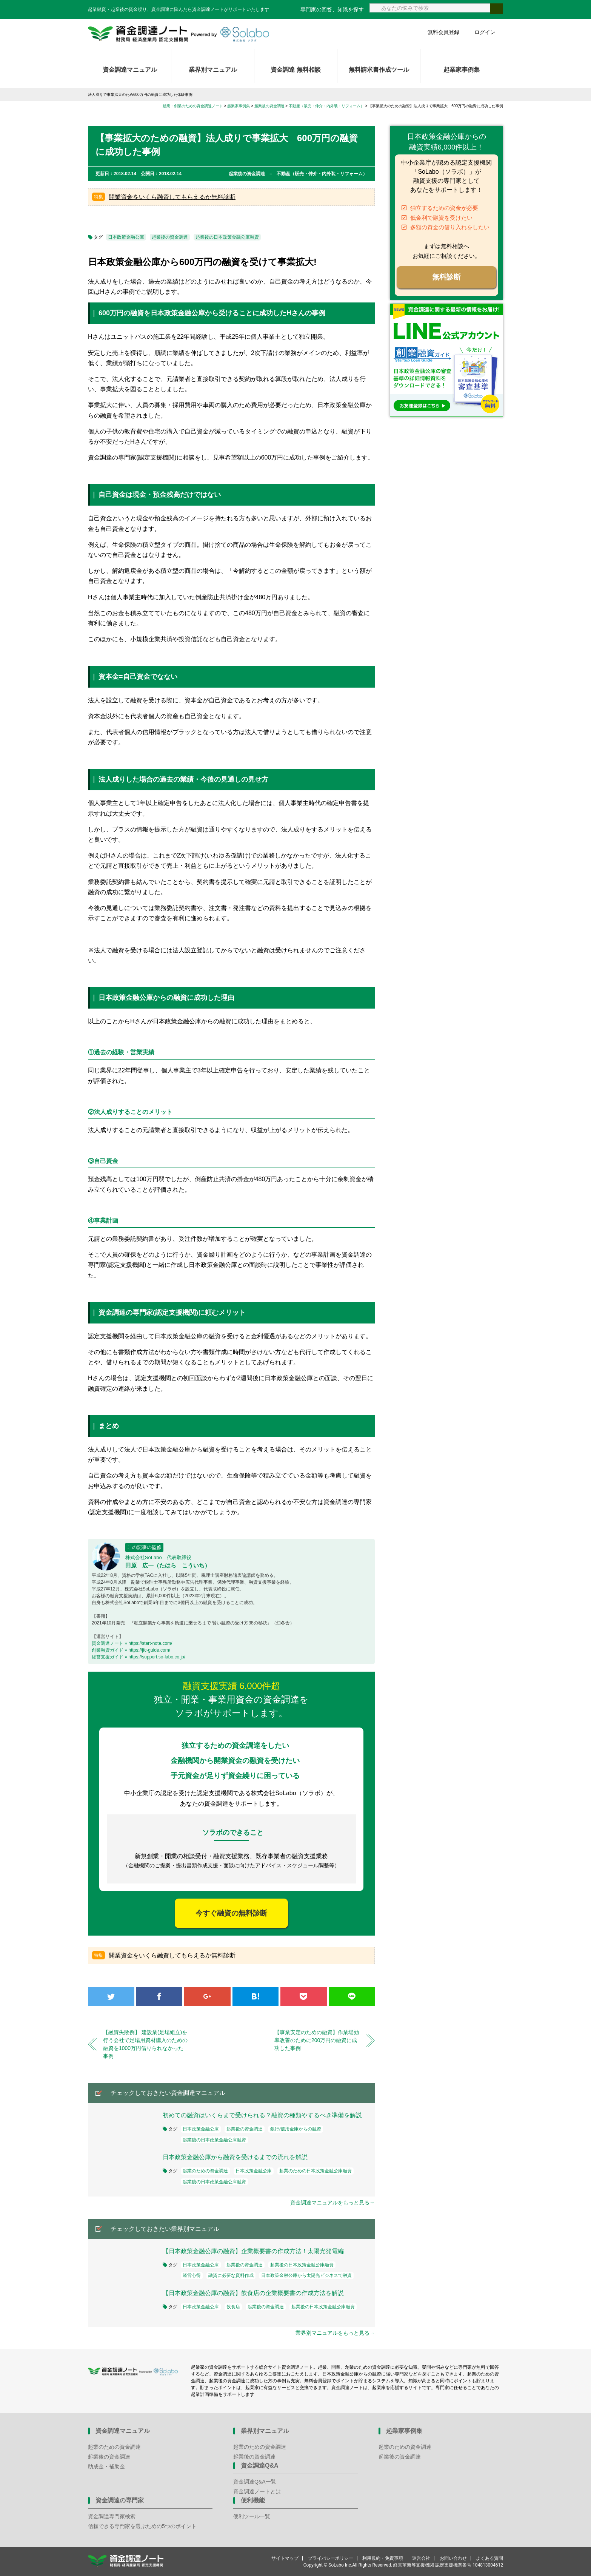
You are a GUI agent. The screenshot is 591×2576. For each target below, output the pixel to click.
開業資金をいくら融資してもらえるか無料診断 (172, 197)
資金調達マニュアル (130, 69)
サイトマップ (285, 2558)
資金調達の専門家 (119, 2500)
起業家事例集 (461, 69)
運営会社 (421, 2558)
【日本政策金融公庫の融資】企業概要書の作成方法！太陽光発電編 (253, 2251)
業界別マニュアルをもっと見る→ (335, 2333)
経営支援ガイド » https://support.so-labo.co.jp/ (138, 1657)
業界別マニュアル (213, 69)
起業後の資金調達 (170, 237)
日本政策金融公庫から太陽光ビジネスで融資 (306, 2275)
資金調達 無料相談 (295, 69)
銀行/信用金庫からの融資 (295, 2129)
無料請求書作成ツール (379, 69)
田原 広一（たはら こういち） (167, 1565)
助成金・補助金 (106, 2466)
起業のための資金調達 (205, 2170)
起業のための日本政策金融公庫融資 (315, 2170)
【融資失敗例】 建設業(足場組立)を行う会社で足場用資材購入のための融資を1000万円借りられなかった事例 (145, 2044)
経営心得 (192, 2275)
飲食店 (233, 2306)
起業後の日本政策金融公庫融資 (227, 237)
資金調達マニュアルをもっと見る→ (332, 2203)
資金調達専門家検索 (111, 2516)
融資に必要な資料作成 (231, 2275)
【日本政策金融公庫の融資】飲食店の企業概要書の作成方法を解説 (253, 2293)
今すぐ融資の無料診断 (231, 1913)
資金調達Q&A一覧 (254, 2482)
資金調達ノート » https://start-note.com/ (132, 1643)
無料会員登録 (443, 32)
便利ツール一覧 (251, 2516)
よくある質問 (489, 2558)
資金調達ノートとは (257, 2491)
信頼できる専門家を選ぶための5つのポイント (142, 2526)
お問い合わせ (453, 2558)
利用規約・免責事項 (382, 2558)
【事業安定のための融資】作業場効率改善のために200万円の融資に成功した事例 (316, 2040)
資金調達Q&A (260, 2465)
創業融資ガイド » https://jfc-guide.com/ (131, 1650)
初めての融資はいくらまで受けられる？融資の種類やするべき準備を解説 (262, 2115)
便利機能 (253, 2500)
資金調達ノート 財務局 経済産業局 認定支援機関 (178, 34)
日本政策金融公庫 (126, 237)
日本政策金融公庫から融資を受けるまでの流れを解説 (235, 2157)
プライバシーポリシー (330, 2558)
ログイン (485, 32)
